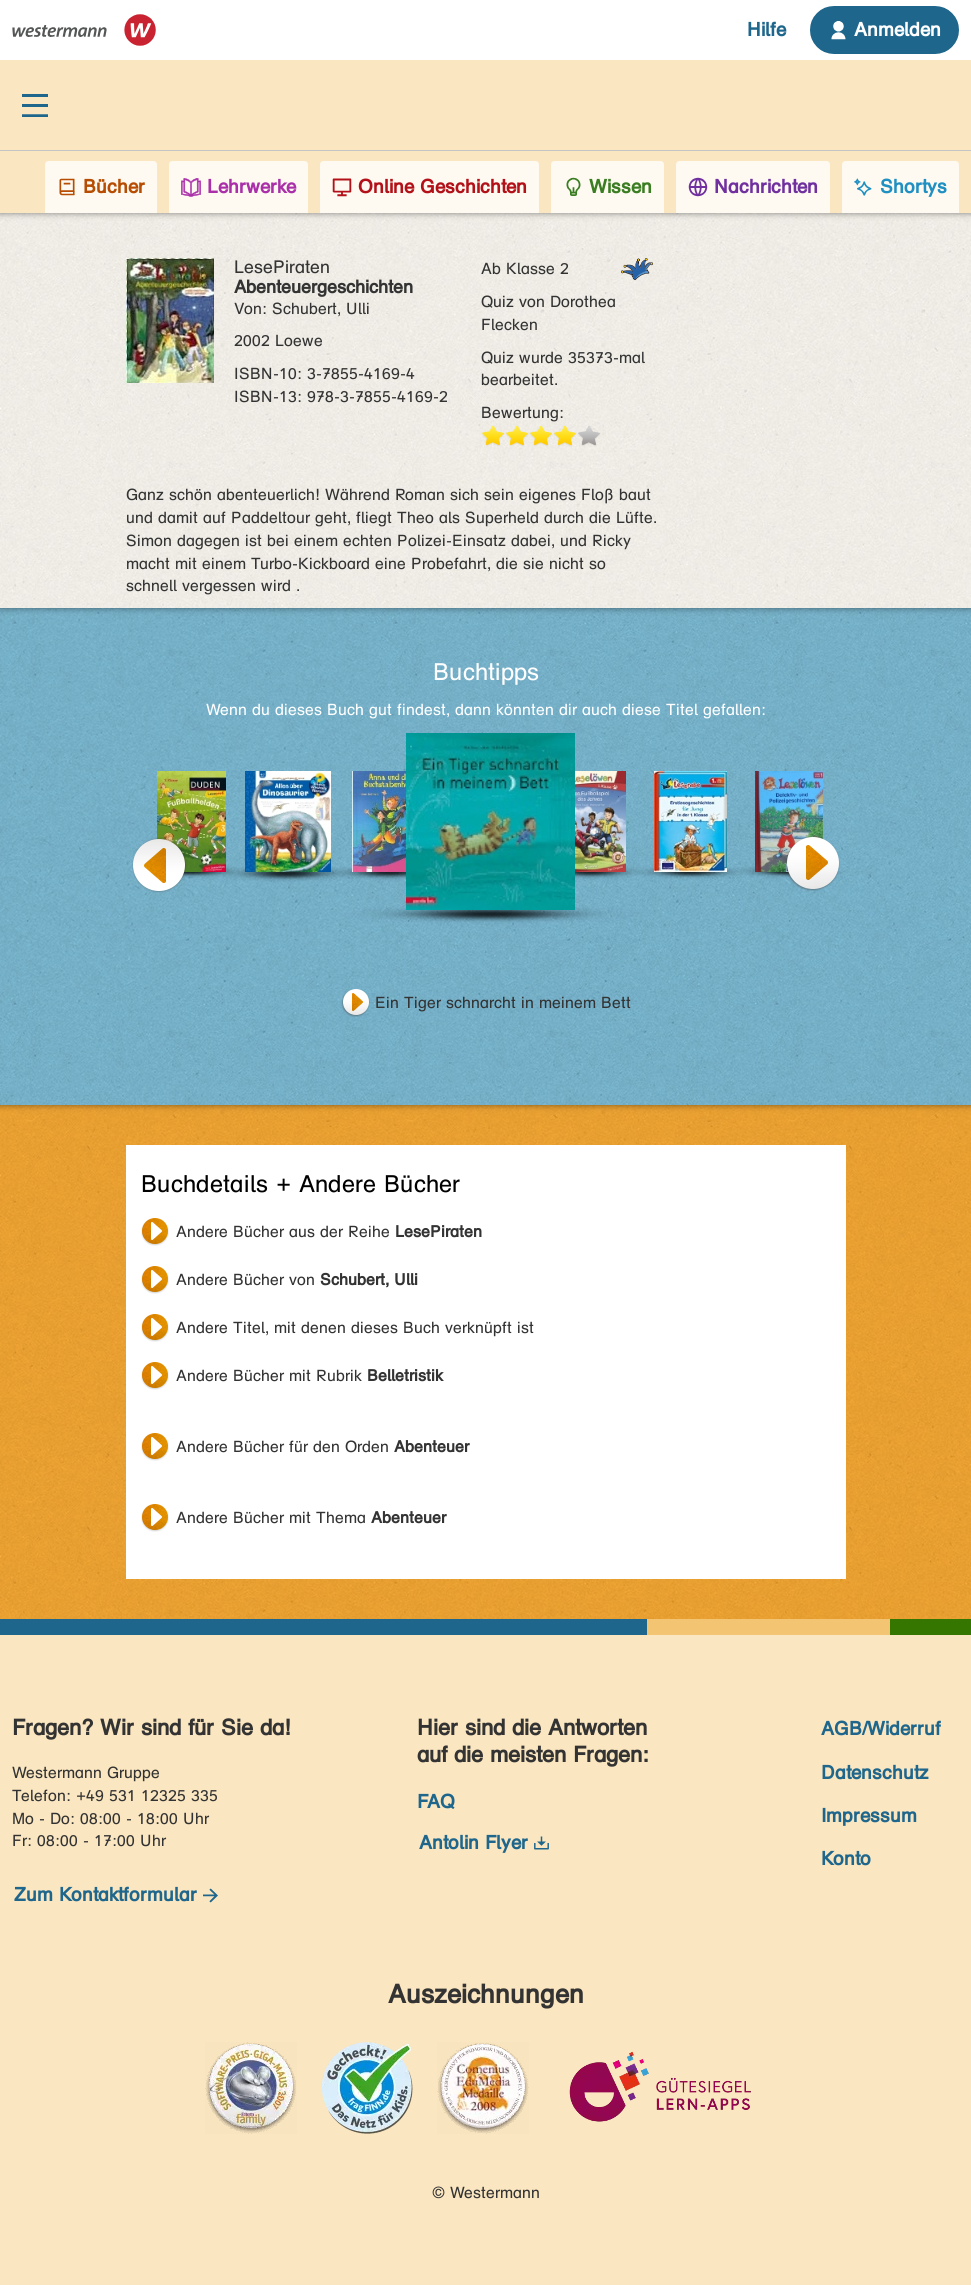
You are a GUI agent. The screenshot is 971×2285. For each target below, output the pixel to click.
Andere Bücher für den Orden (322, 1446)
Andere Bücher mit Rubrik (309, 1375)
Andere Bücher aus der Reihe (329, 1231)
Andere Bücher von (297, 1279)
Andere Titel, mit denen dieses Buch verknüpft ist (355, 1327)
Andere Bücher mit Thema (311, 1517)
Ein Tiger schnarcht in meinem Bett (503, 1002)
